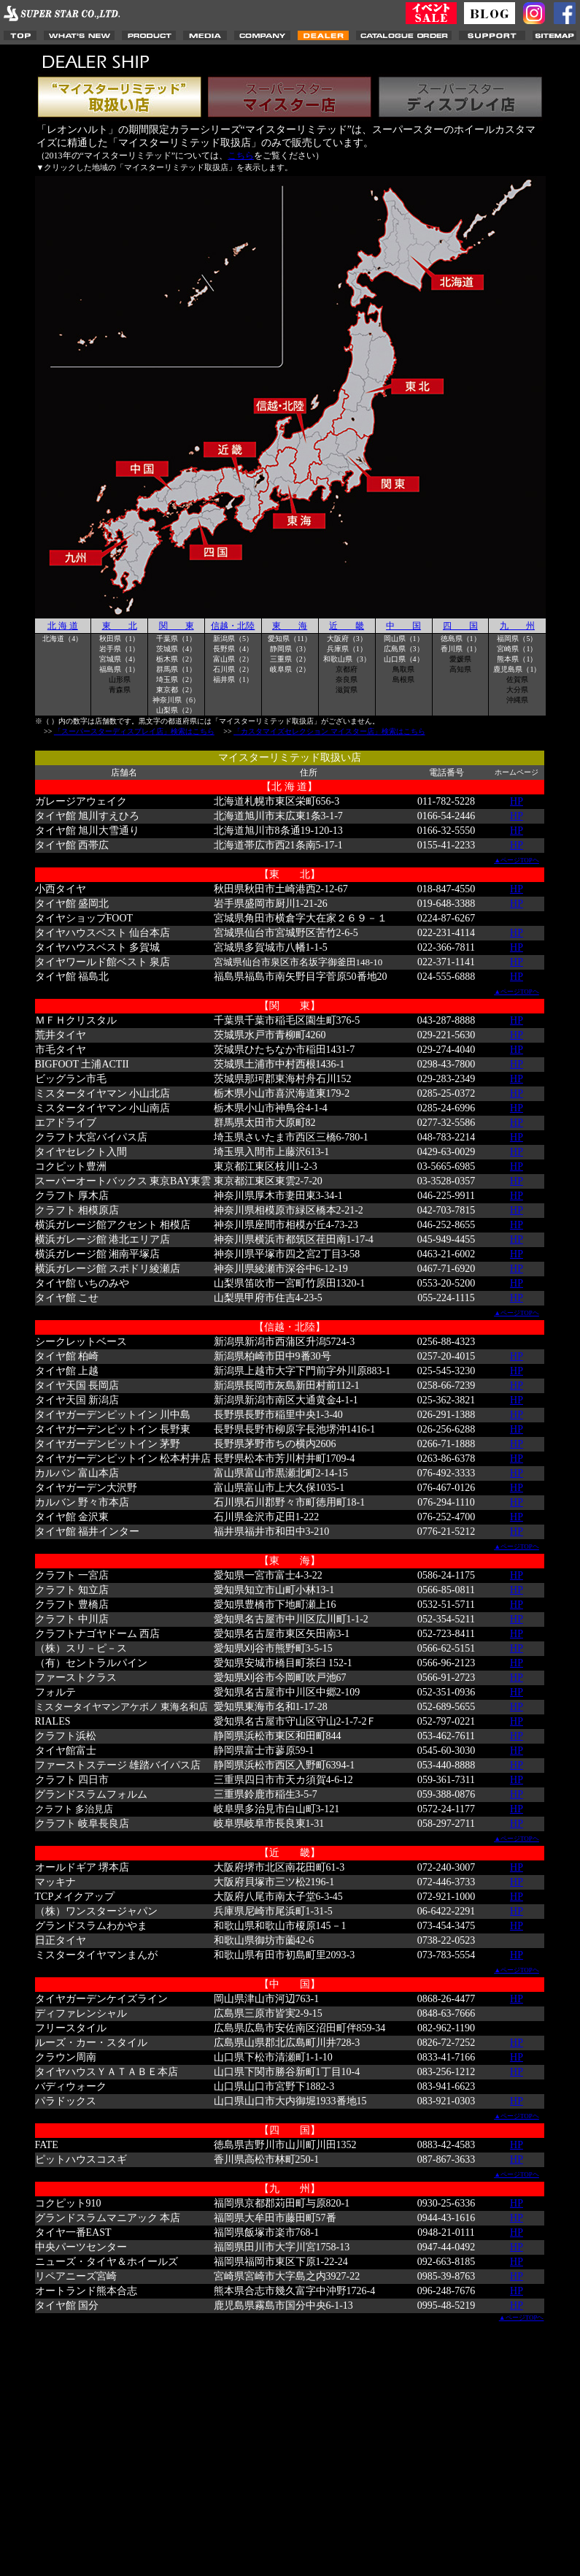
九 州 (517, 626)
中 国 (403, 626)
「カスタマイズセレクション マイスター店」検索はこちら (329, 731)
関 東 (176, 626)
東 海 (289, 626)
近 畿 (346, 626)
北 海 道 (62, 626)
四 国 (460, 626)
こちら (241, 155)
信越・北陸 (233, 626)
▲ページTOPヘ (516, 860)
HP (516, 801)
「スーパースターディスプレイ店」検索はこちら (134, 731)
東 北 (119, 626)
